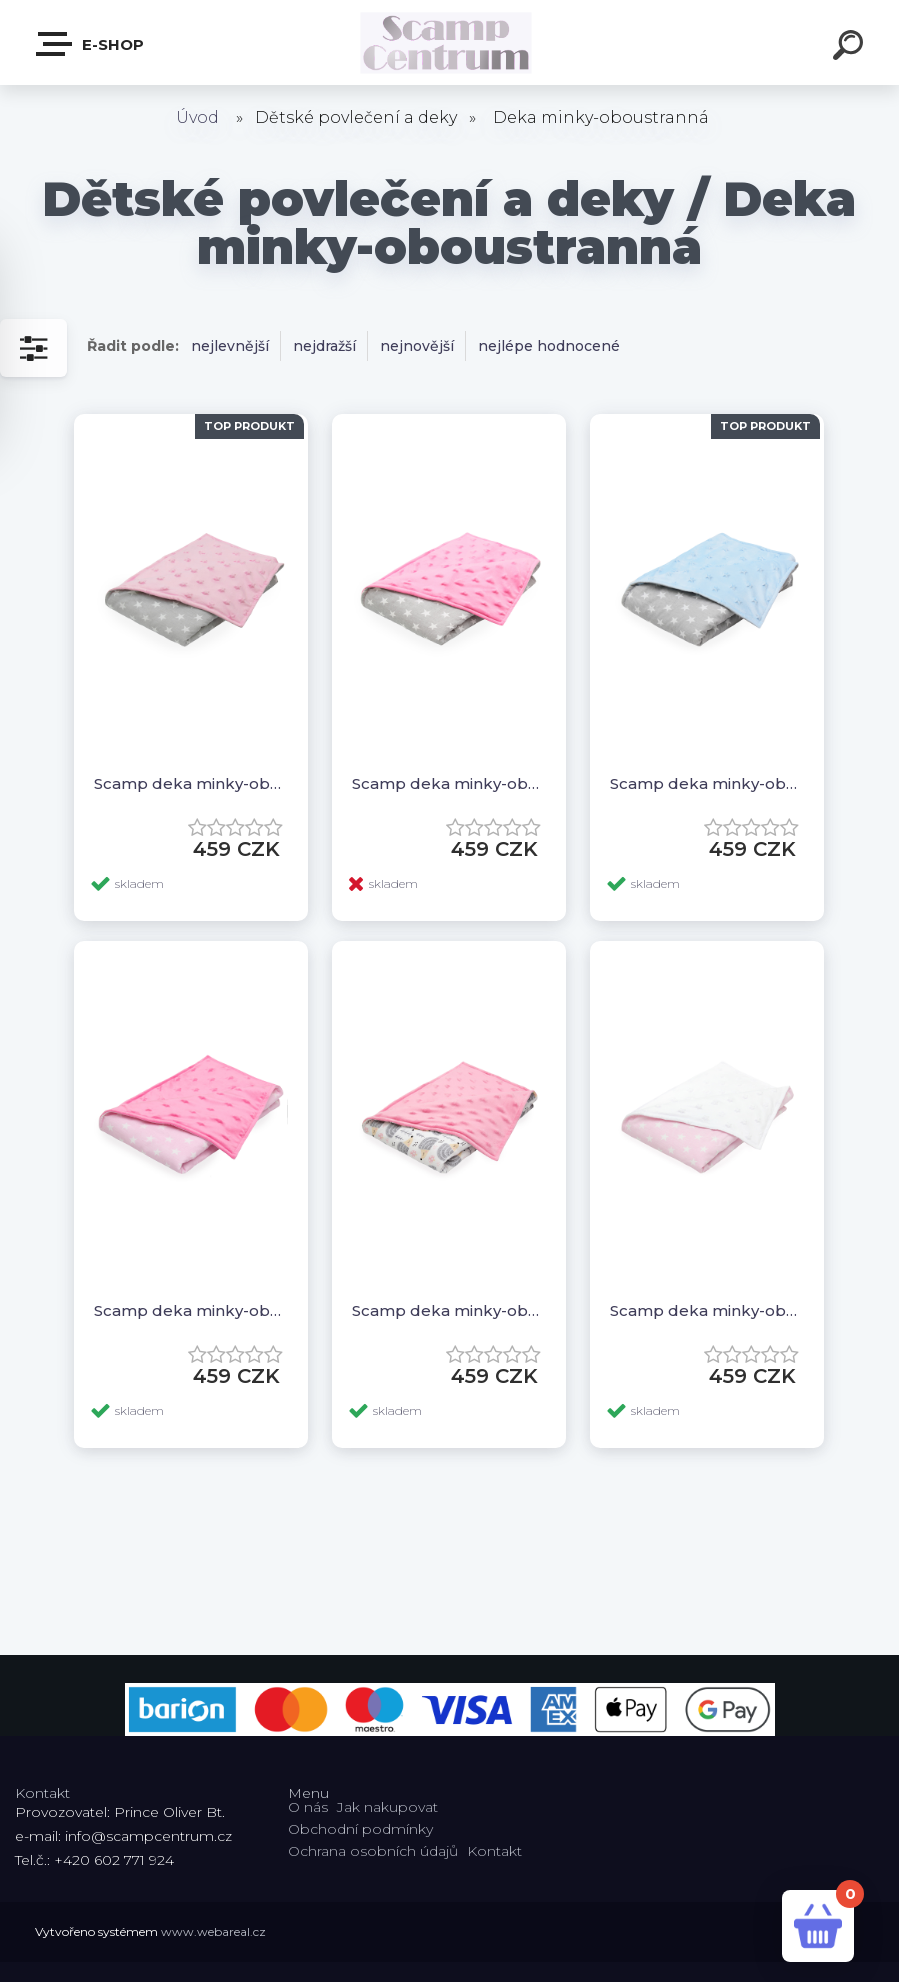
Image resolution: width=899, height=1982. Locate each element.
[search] (851, 48)
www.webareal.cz (213, 1931)
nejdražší (324, 346)
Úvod (197, 117)
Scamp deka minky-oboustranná (191, 783)
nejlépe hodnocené (549, 346)
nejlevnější (230, 346)
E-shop (91, 44)
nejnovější (417, 346)
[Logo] (449, 42)
